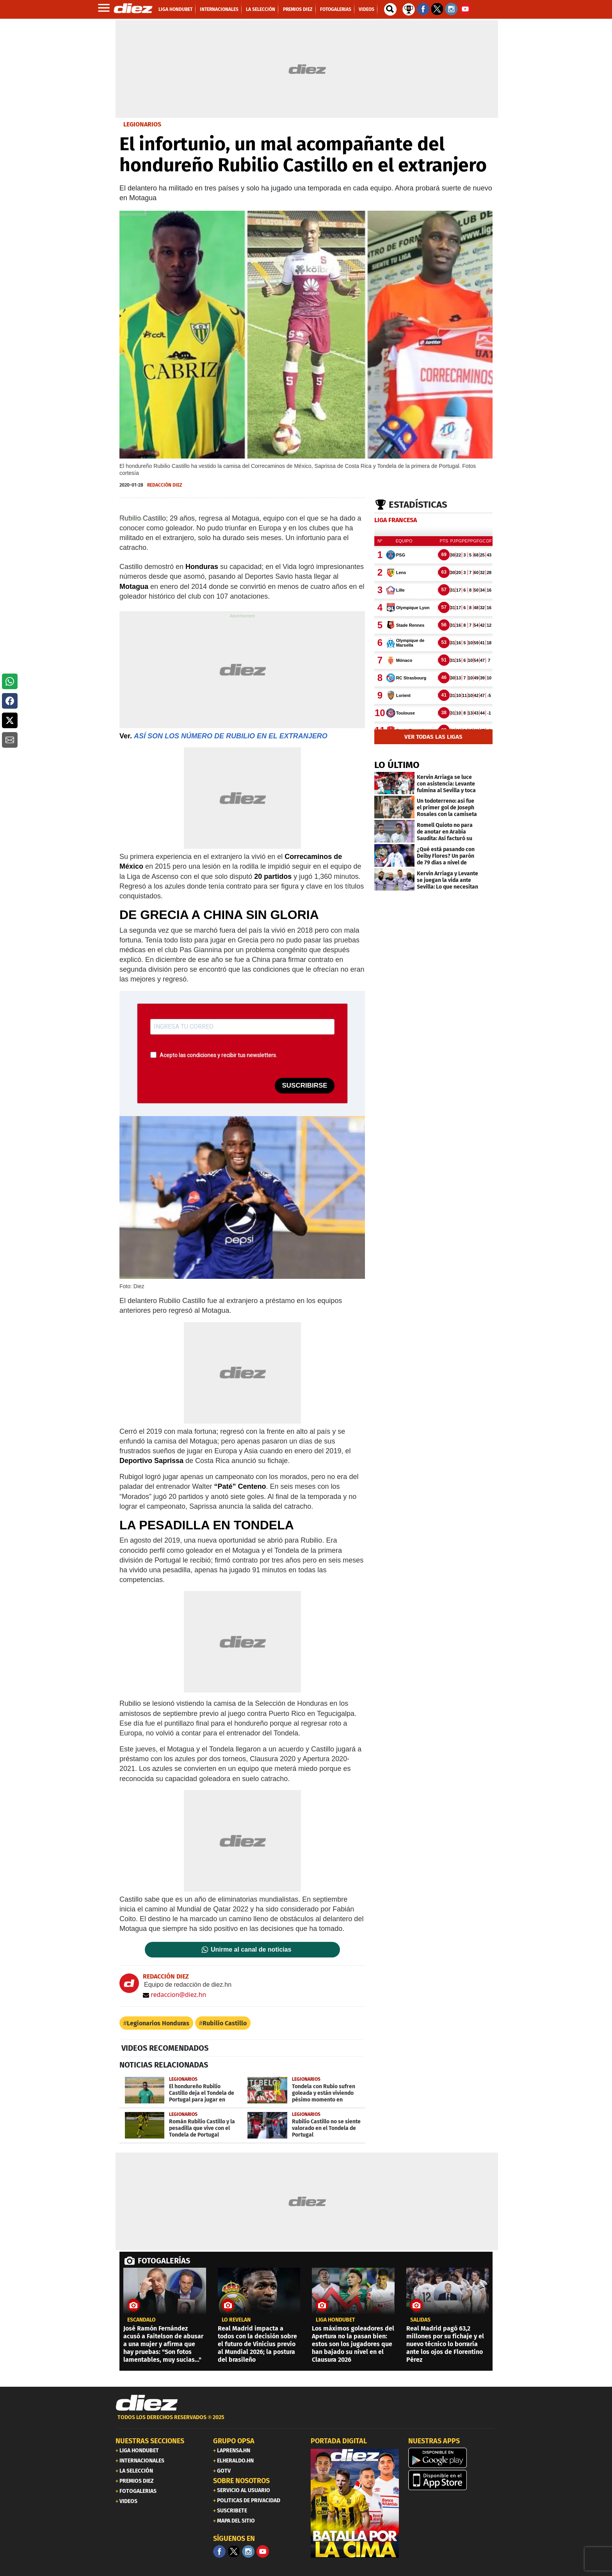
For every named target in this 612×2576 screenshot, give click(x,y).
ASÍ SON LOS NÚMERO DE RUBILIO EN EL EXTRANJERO (230, 736)
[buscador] (390, 9)
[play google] (452, 2458)
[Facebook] (219, 2551)
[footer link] (306, 2421)
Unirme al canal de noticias (251, 1950)
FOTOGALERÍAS (164, 2260)
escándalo (141, 2320)
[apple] (452, 2480)
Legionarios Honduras (158, 2023)
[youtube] (262, 2551)
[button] (10, 681)
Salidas (420, 2320)
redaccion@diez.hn (174, 1994)
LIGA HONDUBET (335, 2320)
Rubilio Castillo (225, 2023)
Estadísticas (418, 504)
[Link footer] (147, 2403)
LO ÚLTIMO (397, 765)
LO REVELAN (236, 2320)
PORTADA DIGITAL (339, 2441)
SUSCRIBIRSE (304, 1085)
